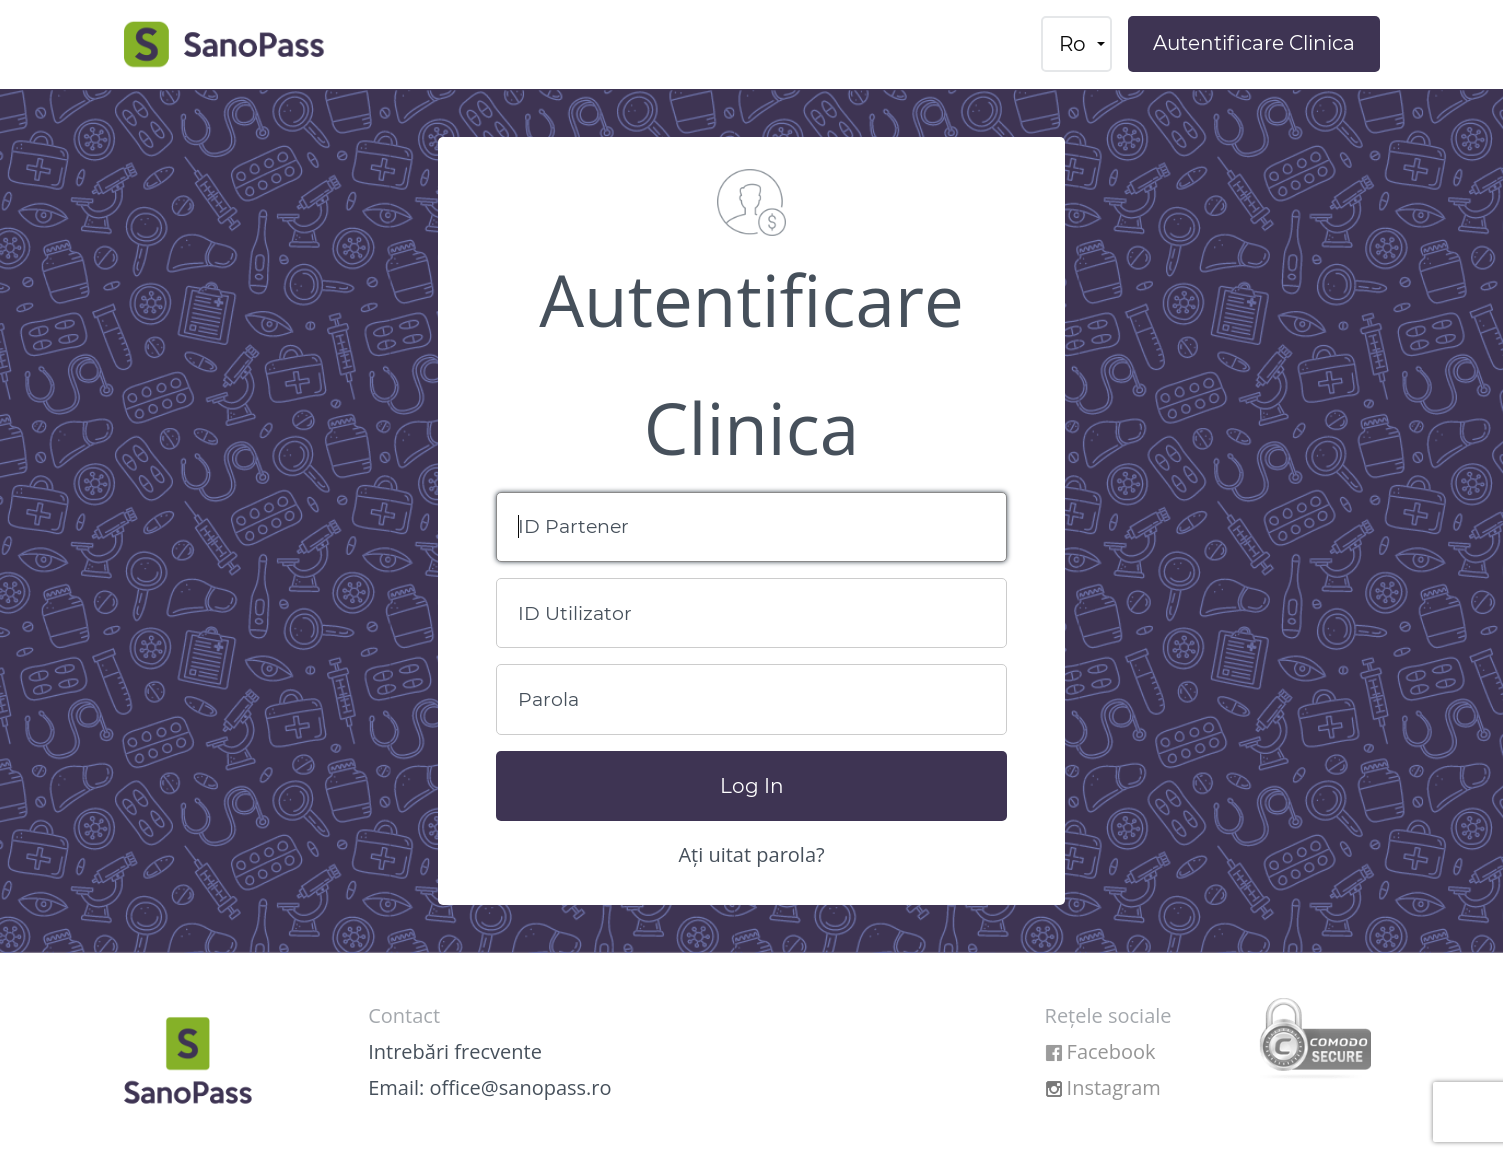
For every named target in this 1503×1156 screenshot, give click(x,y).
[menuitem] (1076, 44)
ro (1072, 44)
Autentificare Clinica (1254, 43)
